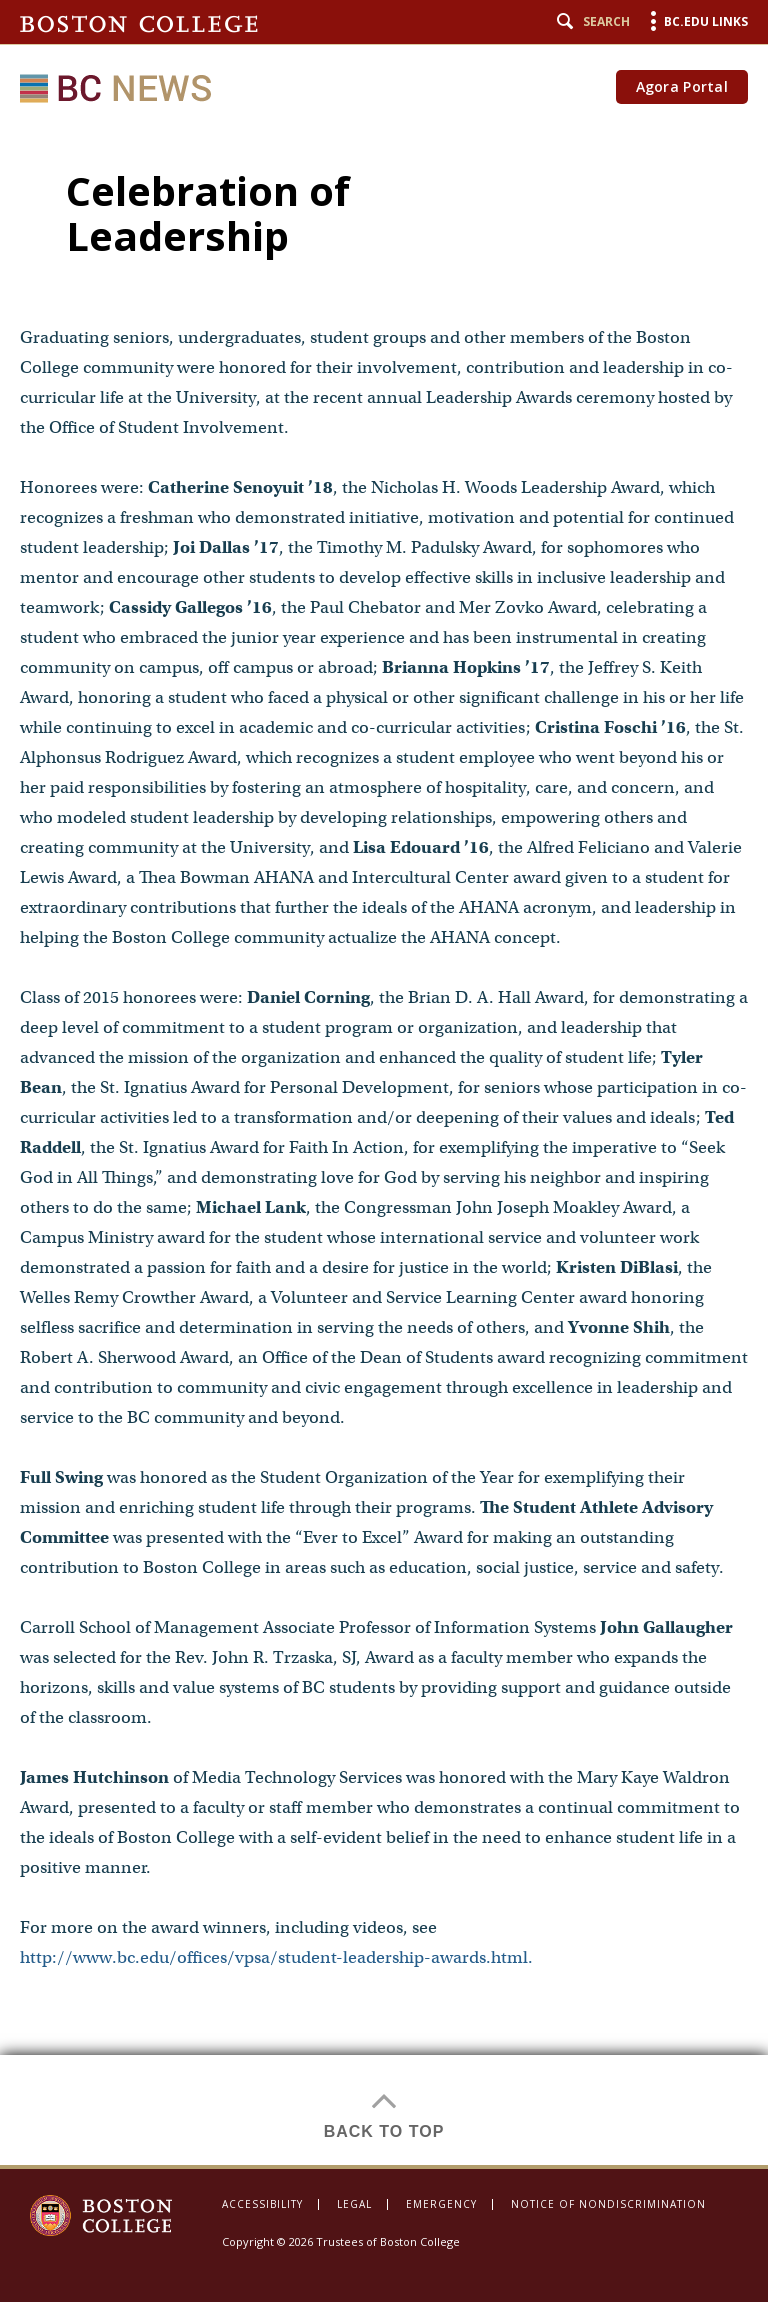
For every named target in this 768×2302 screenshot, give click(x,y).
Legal (354, 2204)
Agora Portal (682, 86)
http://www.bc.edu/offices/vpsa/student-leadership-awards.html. (276, 1957)
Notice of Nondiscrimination (608, 2204)
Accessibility (262, 2204)
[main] (384, 1144)
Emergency (441, 2204)
